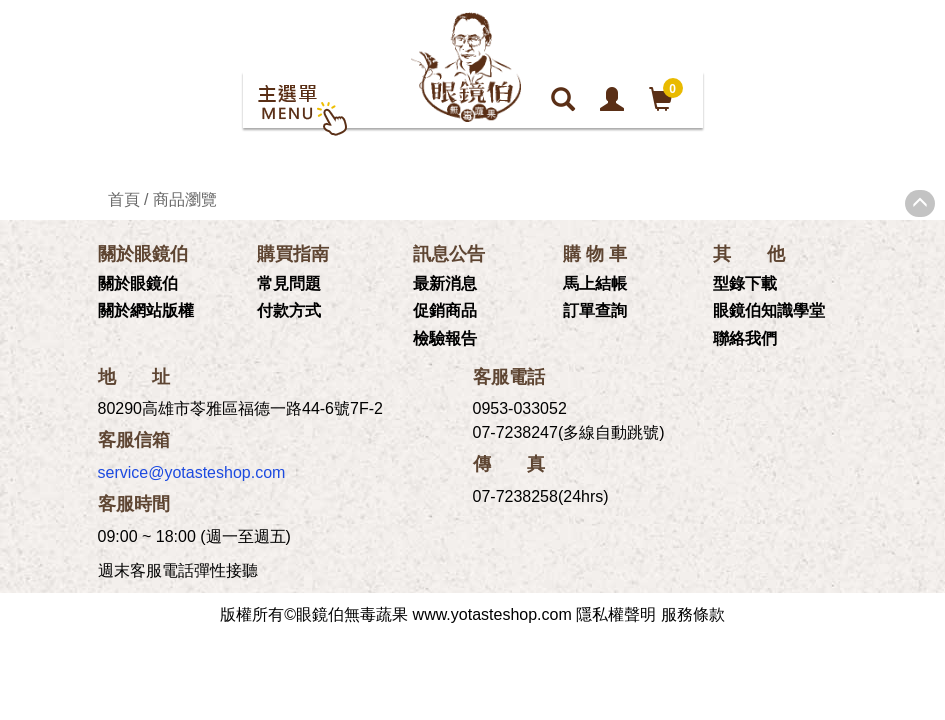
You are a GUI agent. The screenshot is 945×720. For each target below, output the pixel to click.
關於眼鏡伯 (138, 283)
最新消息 (445, 283)
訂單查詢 (595, 310)
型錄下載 (745, 283)
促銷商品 (445, 310)
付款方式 (289, 310)
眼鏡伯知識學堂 (769, 310)
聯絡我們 (745, 338)
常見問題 (289, 283)
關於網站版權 (146, 310)
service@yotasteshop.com (192, 472)
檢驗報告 (445, 338)
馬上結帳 (595, 283)
